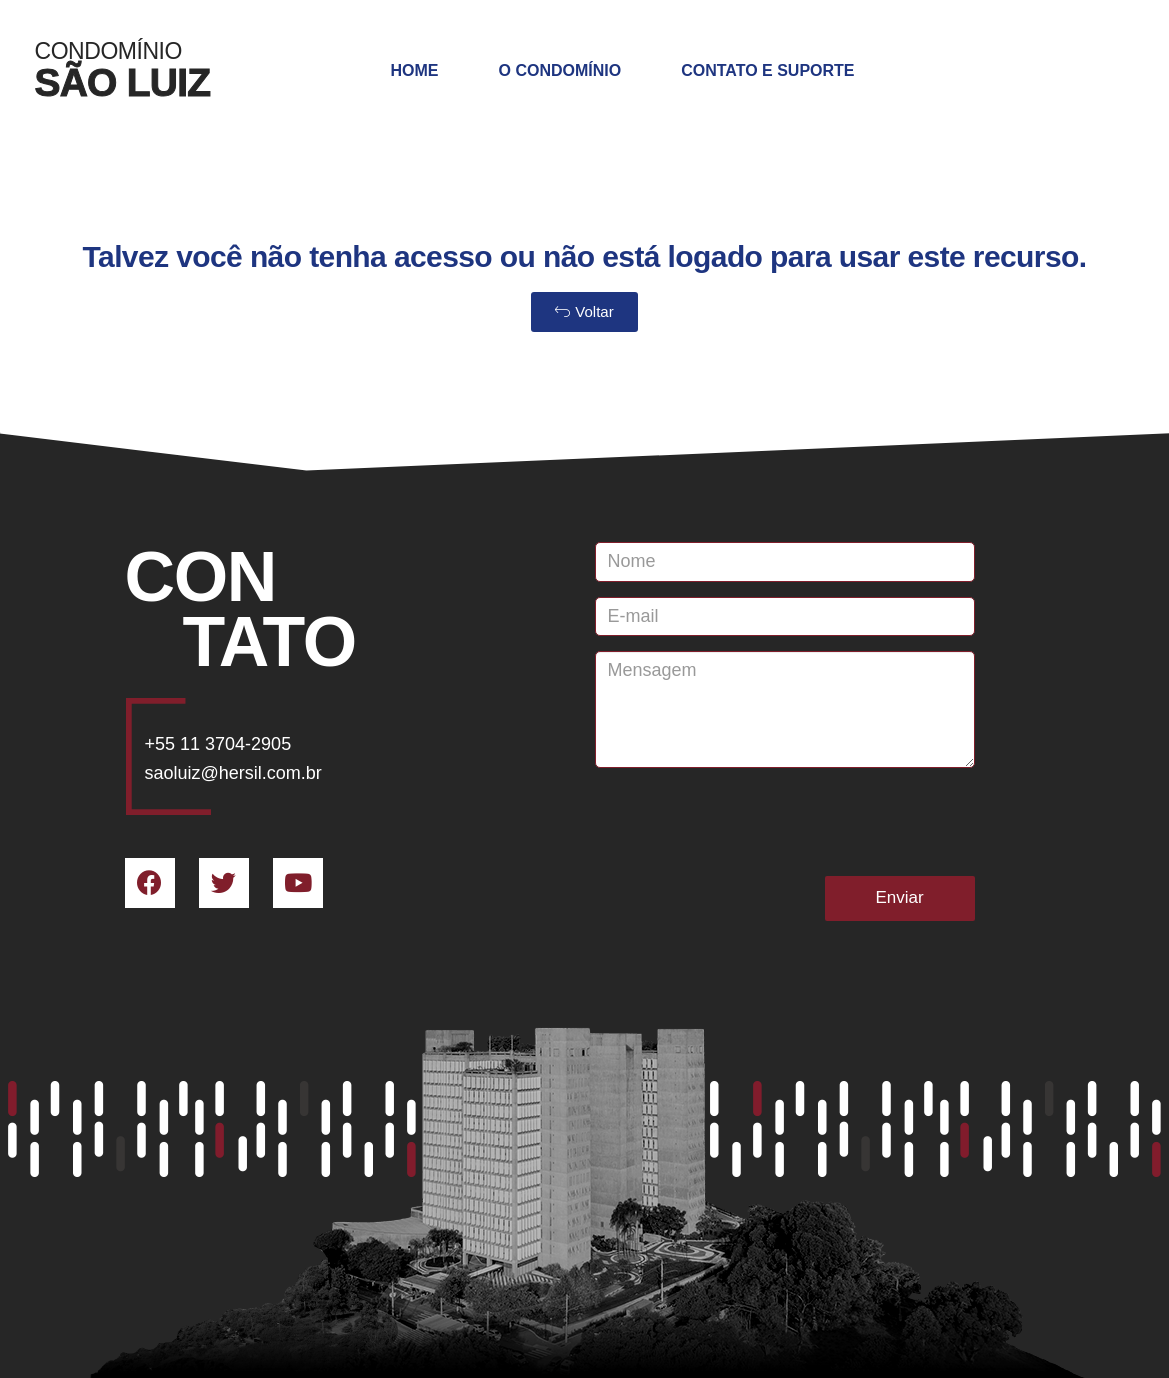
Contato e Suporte (767, 70)
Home (415, 70)
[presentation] (747, 822)
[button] (584, 312)
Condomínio (108, 51)
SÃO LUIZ (123, 82)
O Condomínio (560, 70)
